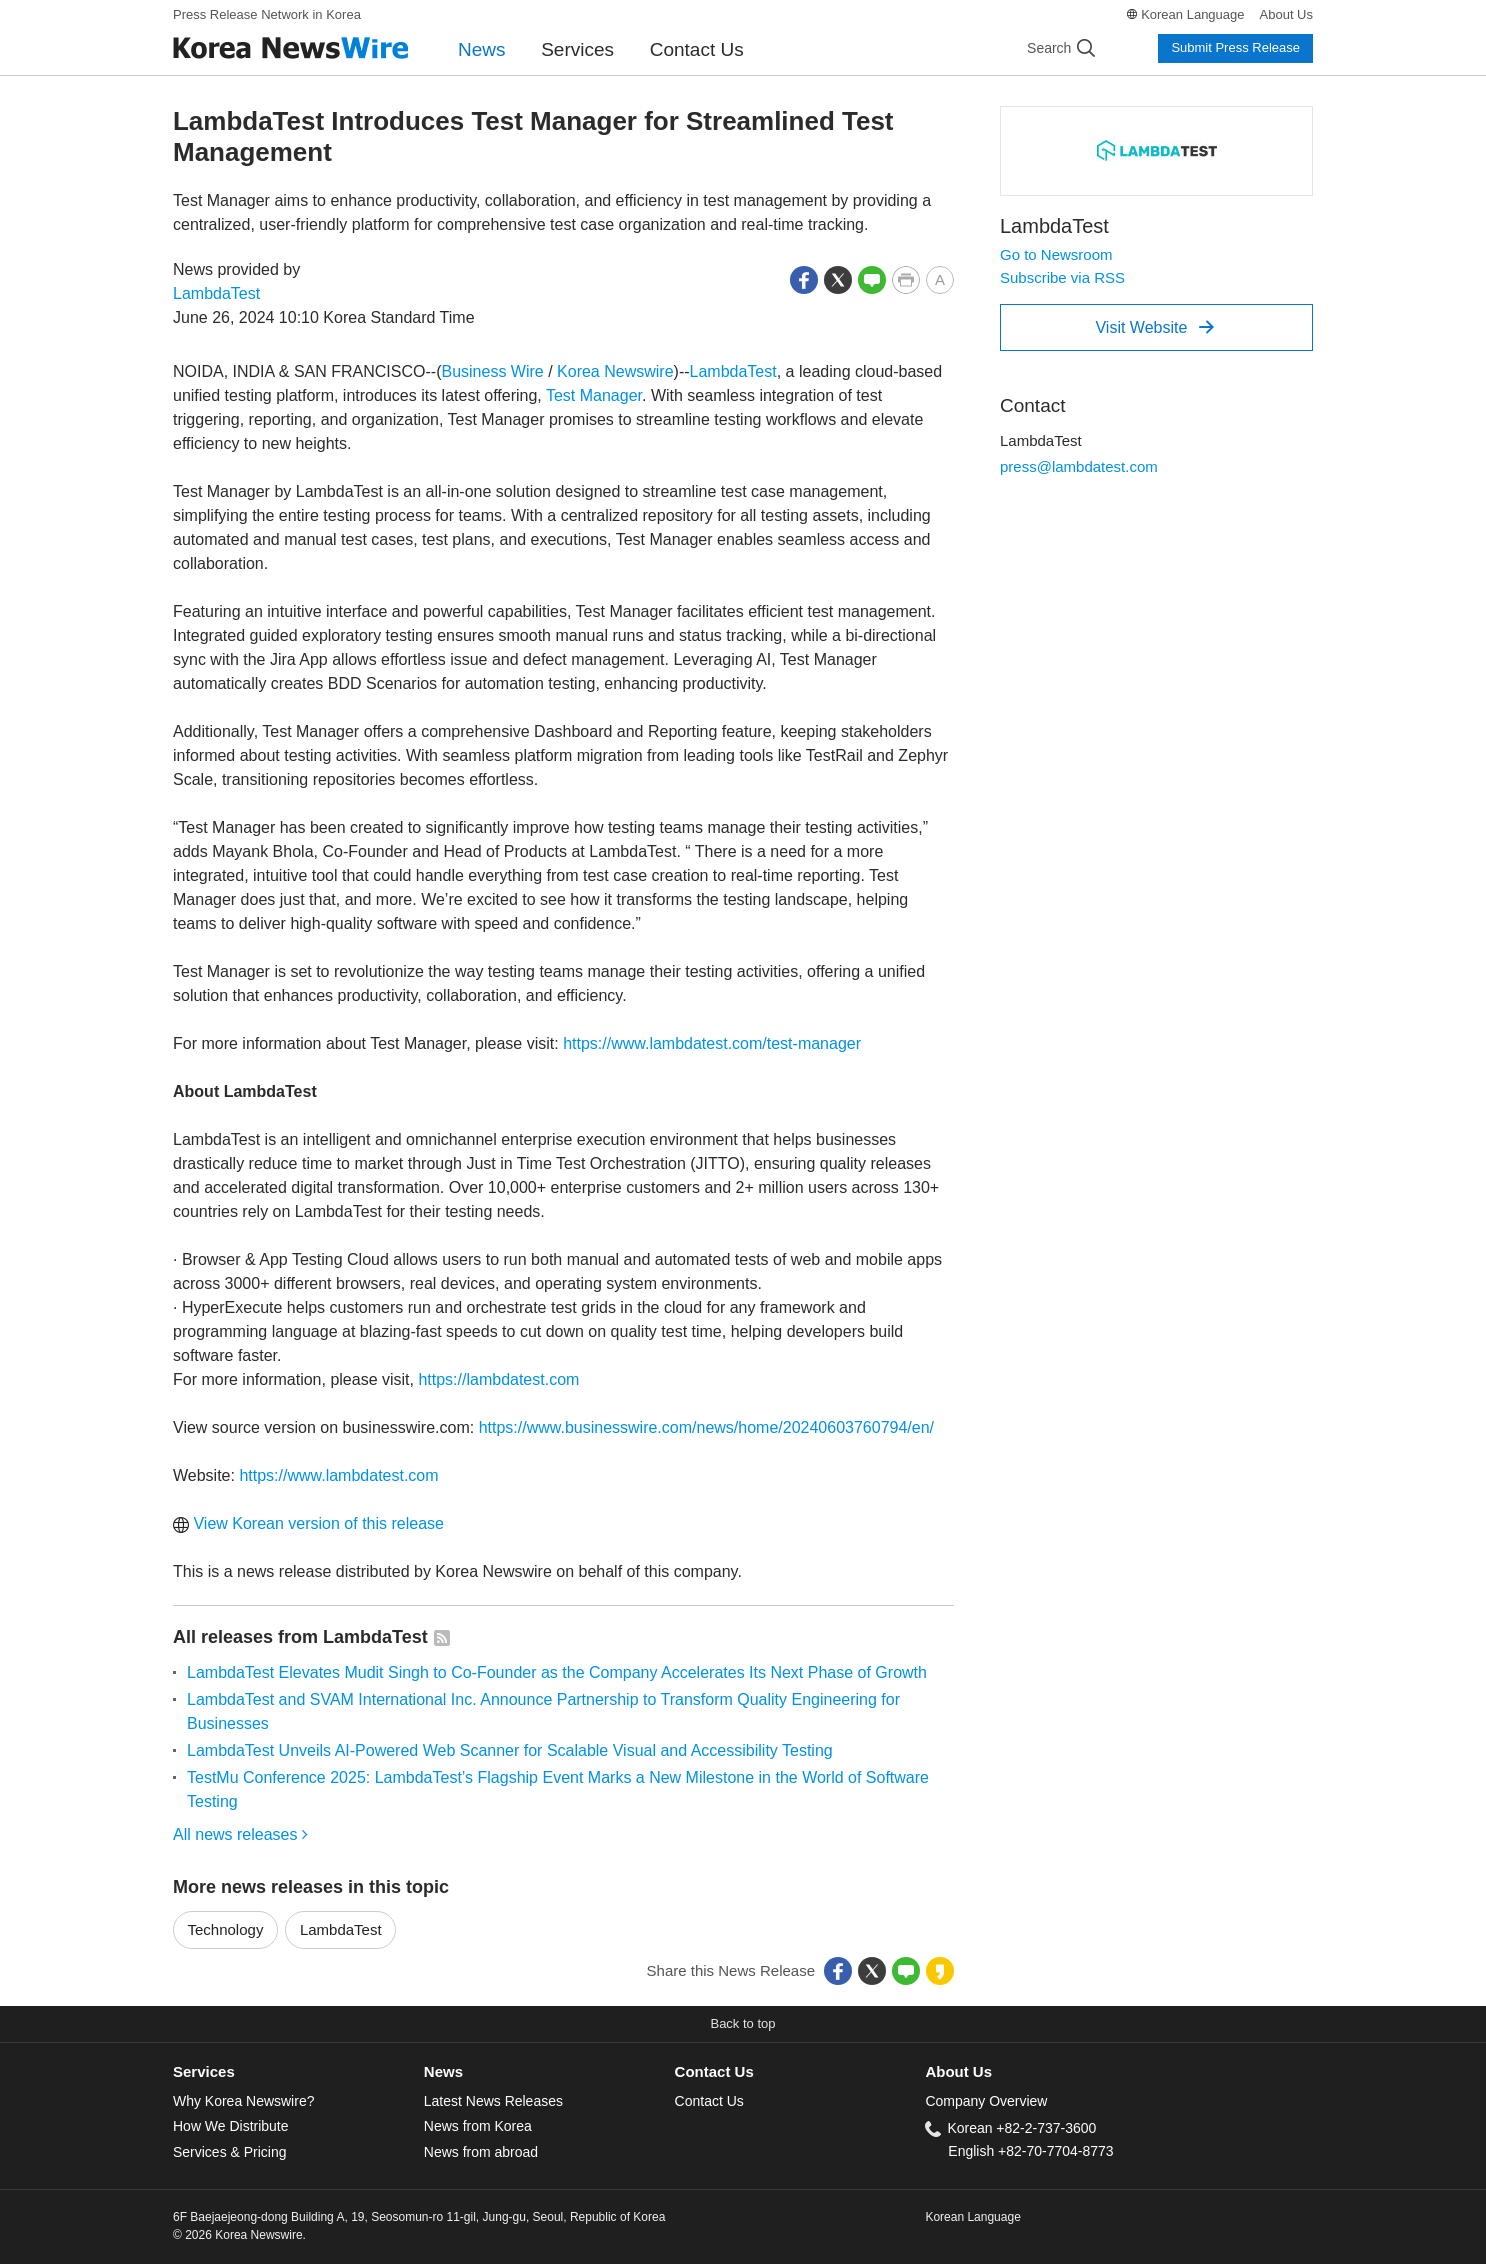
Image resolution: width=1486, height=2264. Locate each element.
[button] (804, 278)
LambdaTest (216, 293)
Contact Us (697, 49)
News (482, 49)
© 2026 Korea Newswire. (239, 2235)
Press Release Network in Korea (267, 14)
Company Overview (986, 2101)
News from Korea (478, 2126)
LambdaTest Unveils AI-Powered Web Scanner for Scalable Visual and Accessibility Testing (510, 1750)
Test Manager (594, 395)
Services (577, 49)
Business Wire (492, 371)
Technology (226, 1929)
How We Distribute (231, 2126)
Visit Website (1154, 327)
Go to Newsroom (1056, 254)
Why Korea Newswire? (243, 2101)
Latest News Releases (493, 2101)
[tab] (298, 2072)
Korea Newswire (615, 371)
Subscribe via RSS (1062, 277)
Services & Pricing (229, 2152)
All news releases (240, 1834)
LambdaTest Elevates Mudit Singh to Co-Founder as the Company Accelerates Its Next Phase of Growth (557, 1672)
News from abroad (481, 2152)
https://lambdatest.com (498, 1379)
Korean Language (1192, 14)
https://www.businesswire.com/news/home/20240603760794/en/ (706, 1427)
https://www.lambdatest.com (338, 1475)
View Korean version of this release (308, 1523)
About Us (1286, 14)
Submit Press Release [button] (1235, 47)
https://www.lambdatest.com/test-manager (712, 1043)
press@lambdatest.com (1079, 466)
